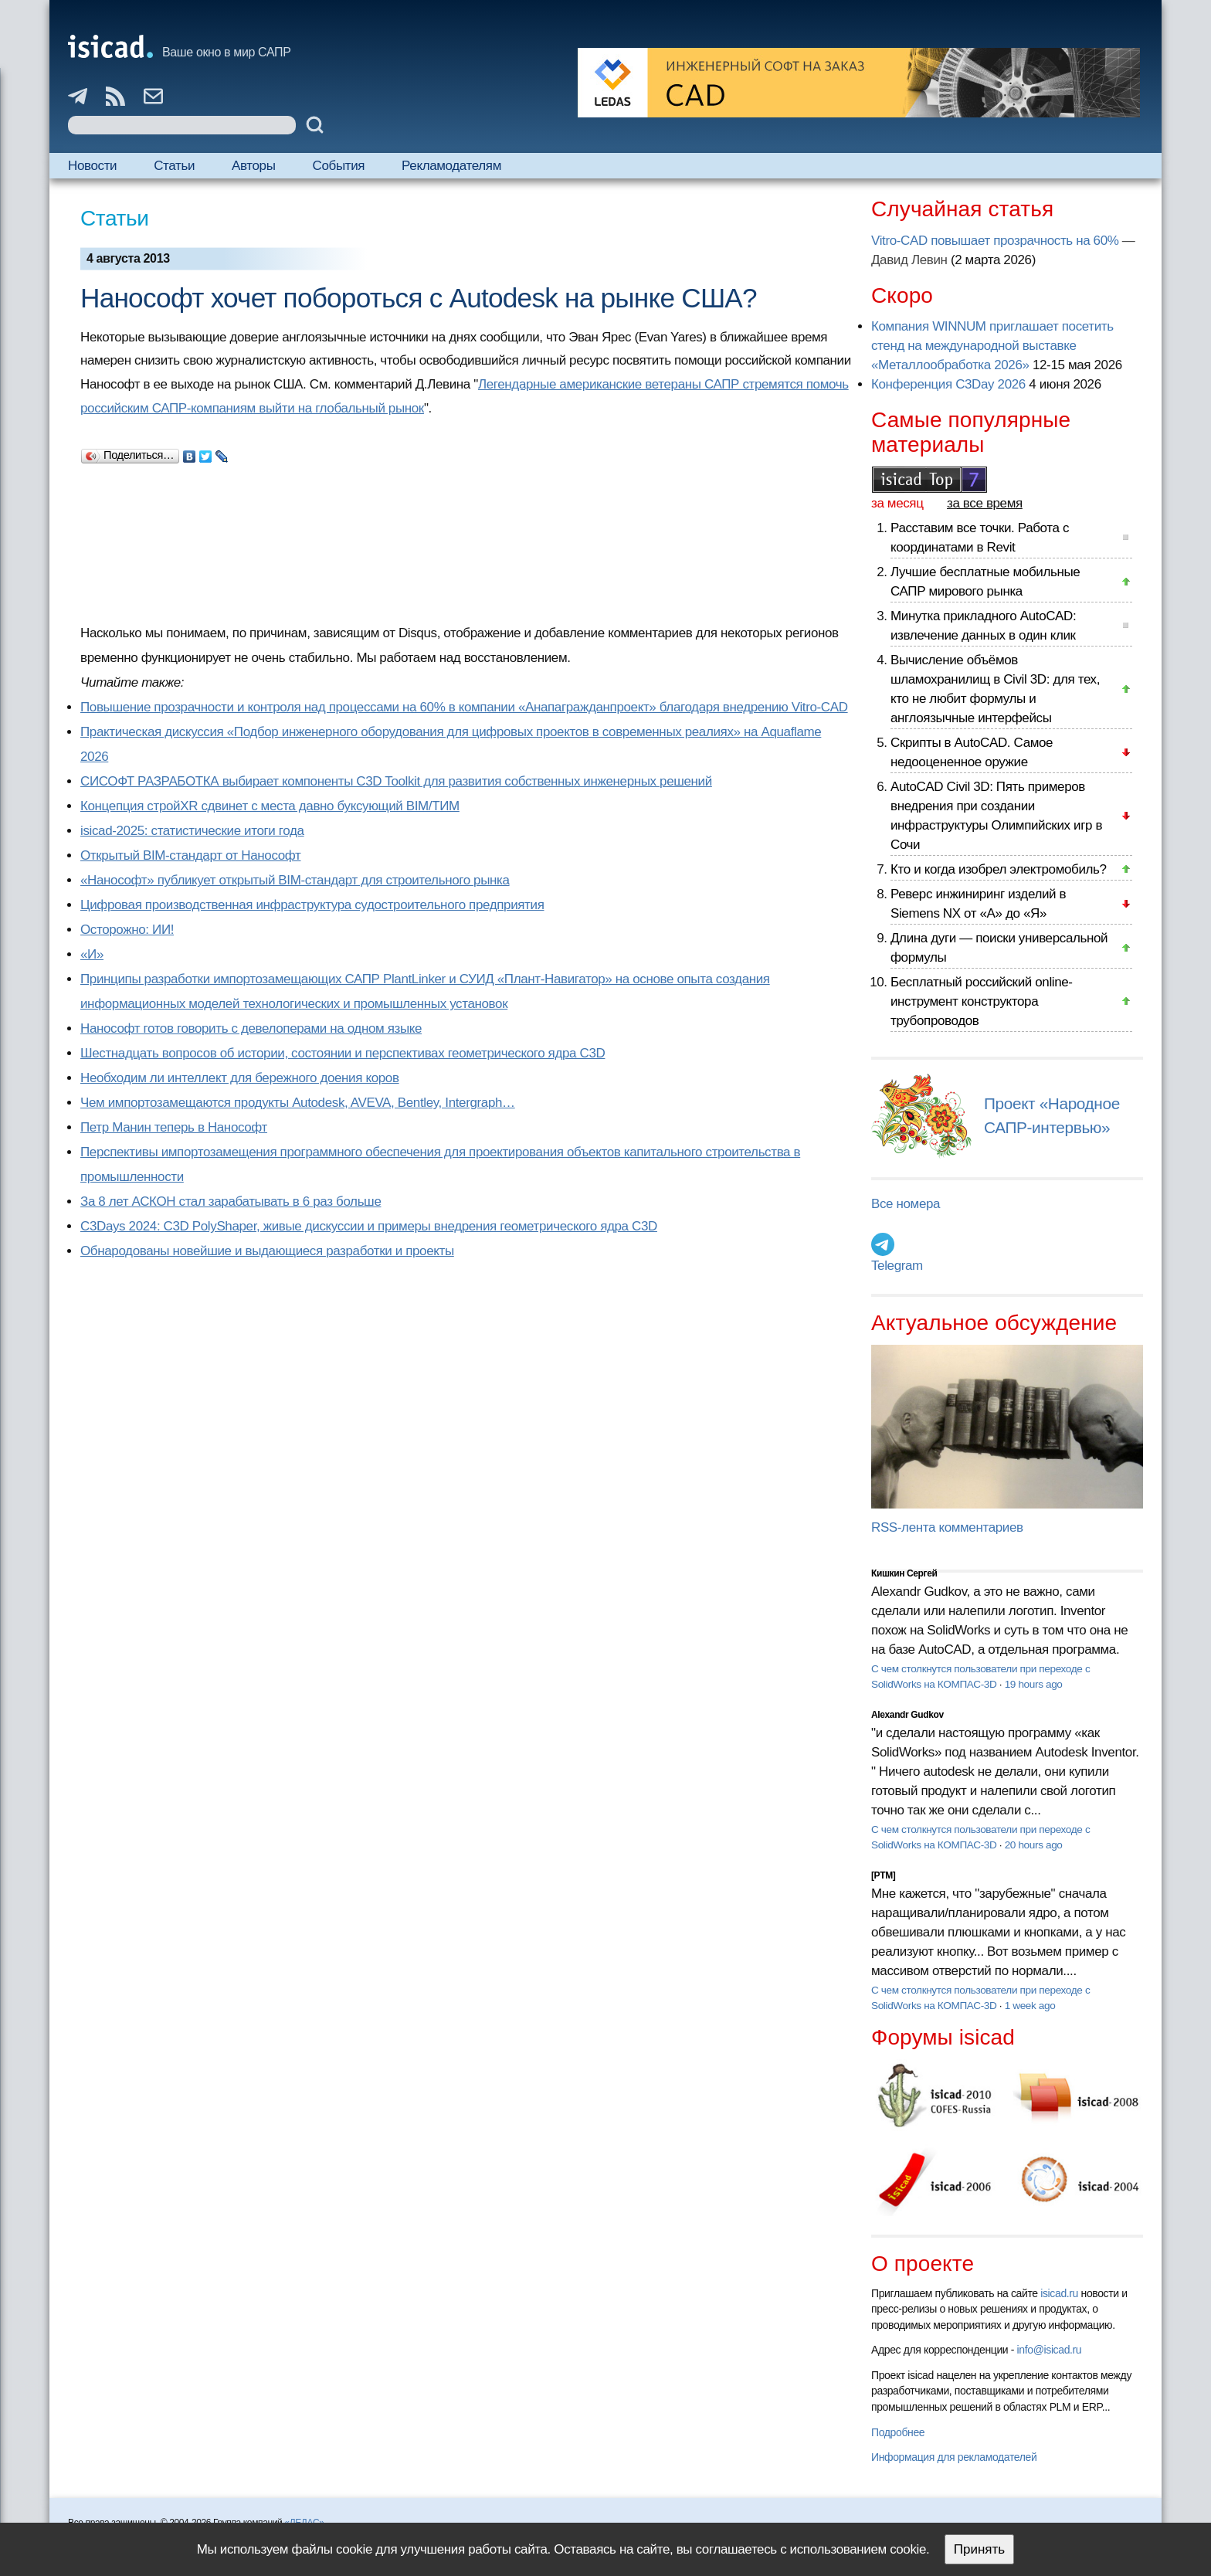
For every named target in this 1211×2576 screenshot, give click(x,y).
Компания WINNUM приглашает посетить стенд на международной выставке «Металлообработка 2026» (992, 345)
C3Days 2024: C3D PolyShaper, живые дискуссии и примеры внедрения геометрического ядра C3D (368, 1226)
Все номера (905, 1203)
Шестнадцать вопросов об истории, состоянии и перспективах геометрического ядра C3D (342, 1053)
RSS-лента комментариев (947, 1527)
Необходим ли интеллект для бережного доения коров (239, 1078)
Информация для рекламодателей (953, 2457)
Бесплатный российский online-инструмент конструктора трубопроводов (981, 1001)
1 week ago (1030, 2005)
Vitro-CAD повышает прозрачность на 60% (995, 240)
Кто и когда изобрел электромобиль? (998, 869)
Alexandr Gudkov (907, 1714)
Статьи (174, 165)
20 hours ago (1034, 1845)
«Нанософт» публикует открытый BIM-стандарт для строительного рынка (295, 880)
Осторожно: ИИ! (127, 929)
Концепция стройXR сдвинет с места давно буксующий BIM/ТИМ (270, 806)
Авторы (253, 165)
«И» (91, 954)
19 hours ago (1034, 1684)
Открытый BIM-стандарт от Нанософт (190, 855)
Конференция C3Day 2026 (948, 384)
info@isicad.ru (1049, 2350)
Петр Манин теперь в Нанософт (173, 1127)
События (339, 165)
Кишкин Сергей (904, 1573)
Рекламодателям (451, 165)
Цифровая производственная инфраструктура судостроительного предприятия (312, 905)
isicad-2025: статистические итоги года (192, 830)
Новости (92, 165)
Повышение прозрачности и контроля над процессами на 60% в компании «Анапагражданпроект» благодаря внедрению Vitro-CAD (464, 707)
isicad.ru (1059, 2293)
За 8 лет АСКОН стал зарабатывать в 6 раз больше (230, 1201)
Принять (979, 2549)
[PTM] (883, 1875)
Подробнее (897, 2432)
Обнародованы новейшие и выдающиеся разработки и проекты (267, 1251)
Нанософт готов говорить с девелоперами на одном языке (251, 1028)
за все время (985, 503)
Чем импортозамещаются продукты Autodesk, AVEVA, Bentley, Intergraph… (297, 1102)
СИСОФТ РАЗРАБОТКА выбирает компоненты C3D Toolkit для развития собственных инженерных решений (396, 781)
